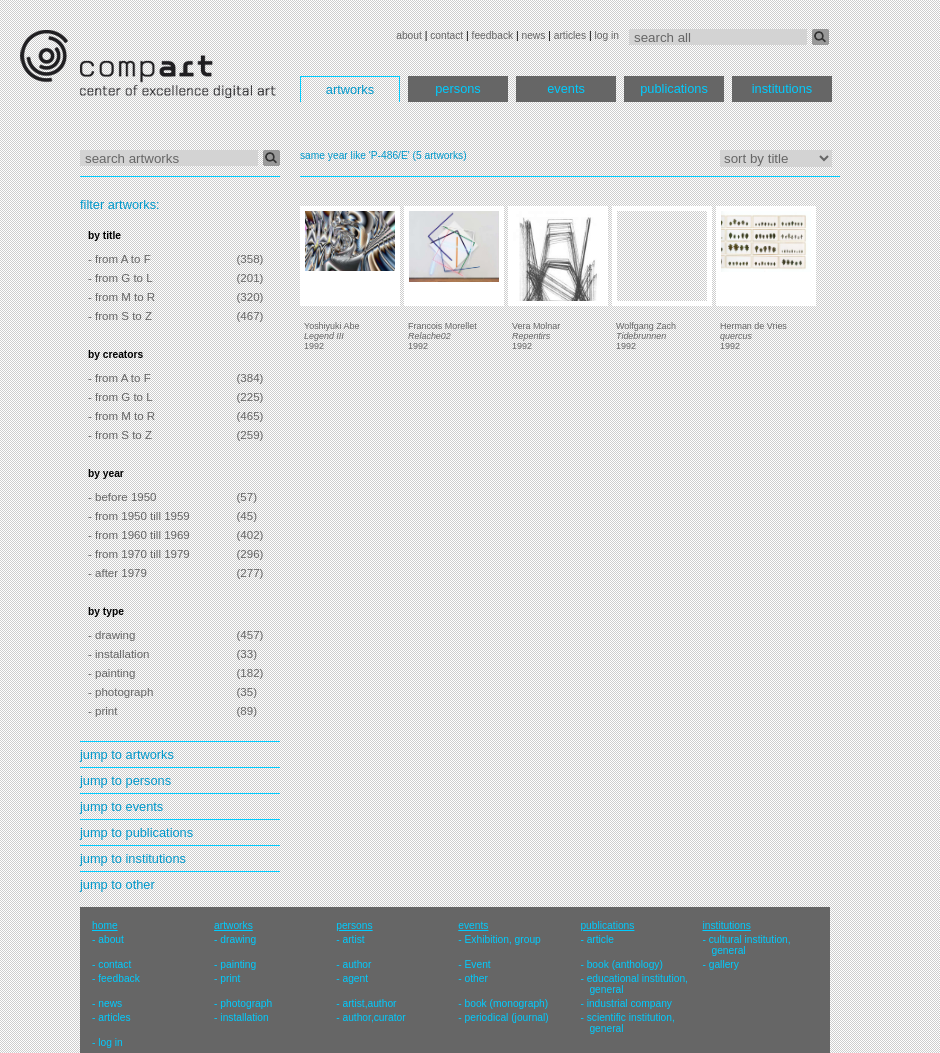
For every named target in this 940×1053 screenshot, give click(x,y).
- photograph (120, 692)
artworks (350, 89)
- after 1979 (117, 573)
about (409, 35)
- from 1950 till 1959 (139, 516)
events (566, 88)
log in (607, 35)
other (476, 978)
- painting (111, 673)
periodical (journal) (507, 1017)
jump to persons (125, 780)
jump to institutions (133, 858)
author (356, 964)
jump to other (117, 884)
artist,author (369, 1003)
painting (238, 964)
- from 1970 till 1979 (139, 554)
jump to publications (136, 832)
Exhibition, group (503, 939)
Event (478, 964)
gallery (724, 964)
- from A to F (119, 259)
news (533, 35)
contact (446, 35)
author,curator (373, 1017)
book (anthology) (625, 964)
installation (244, 1017)
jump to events (121, 806)
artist (353, 939)
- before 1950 (122, 497)
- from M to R (121, 297)
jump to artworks (127, 754)
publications (674, 88)
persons (458, 88)
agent (355, 978)
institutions (782, 88)
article (600, 939)
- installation (118, 654)
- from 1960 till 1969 (139, 535)
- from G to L (120, 278)
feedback (493, 35)
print (230, 978)
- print (102, 711)
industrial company (629, 1003)
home (105, 925)
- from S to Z (120, 316)
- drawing (111, 635)
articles (570, 35)
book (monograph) (507, 1003)
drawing (238, 939)
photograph (246, 1003)
